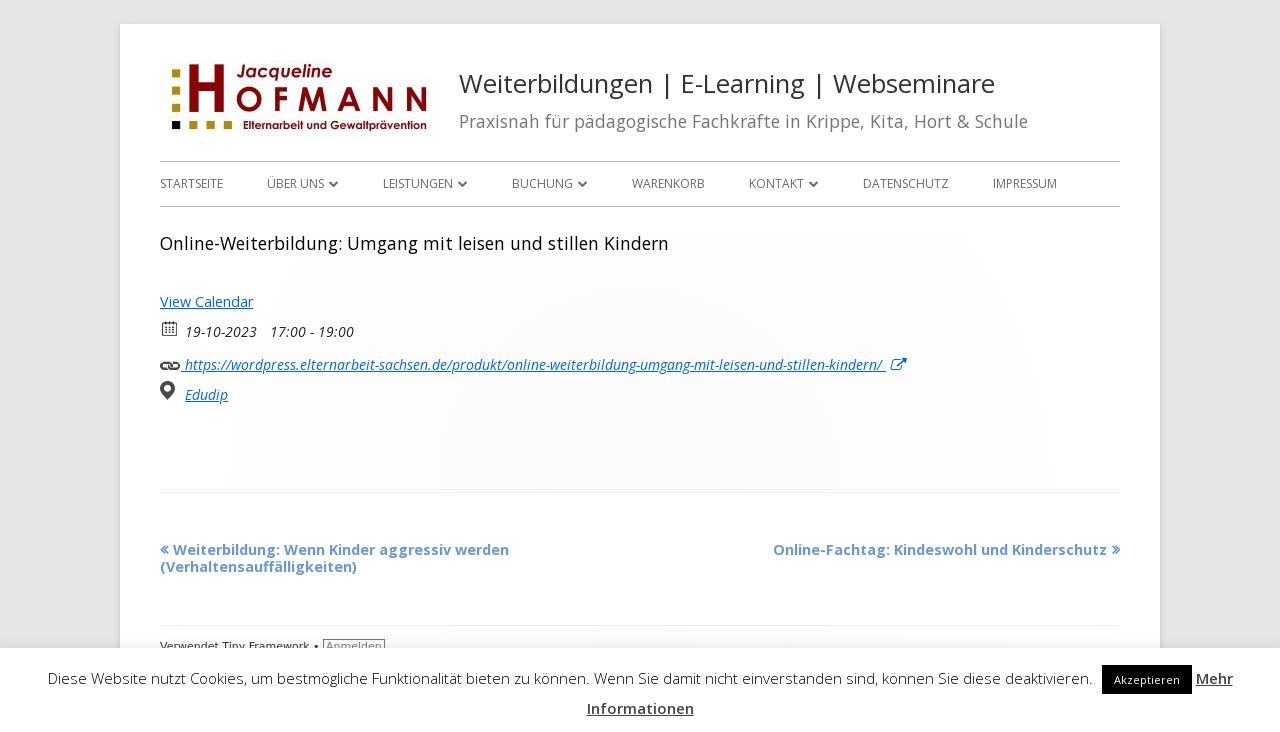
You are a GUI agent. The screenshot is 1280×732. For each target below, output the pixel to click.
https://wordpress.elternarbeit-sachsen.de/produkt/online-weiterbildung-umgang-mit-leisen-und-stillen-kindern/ (533, 362)
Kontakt (776, 183)
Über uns (295, 183)
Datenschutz (906, 183)
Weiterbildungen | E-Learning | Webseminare (727, 83)
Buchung (542, 183)
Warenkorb (668, 183)
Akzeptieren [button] (1147, 679)
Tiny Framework (265, 646)
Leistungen (418, 183)
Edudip (206, 395)
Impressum (1025, 183)
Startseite (191, 183)
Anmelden (354, 646)
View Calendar (206, 301)
